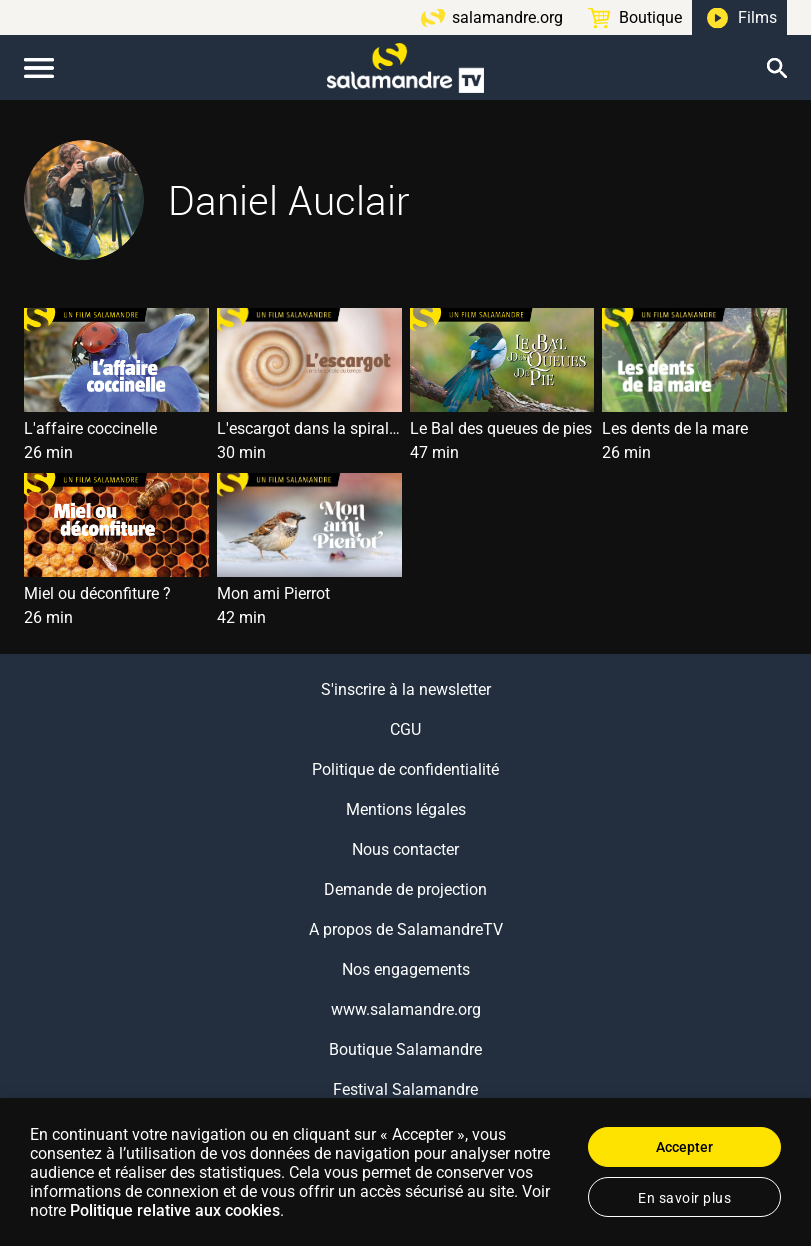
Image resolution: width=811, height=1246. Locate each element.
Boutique (650, 17)
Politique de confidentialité (405, 769)
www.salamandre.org (406, 1009)
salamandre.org (507, 17)
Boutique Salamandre (405, 1049)
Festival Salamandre (405, 1089)
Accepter (684, 1147)
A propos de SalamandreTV (406, 929)
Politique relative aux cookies (175, 1210)
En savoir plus (684, 1198)
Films (757, 17)
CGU (405, 729)
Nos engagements (406, 969)
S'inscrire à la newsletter (406, 689)
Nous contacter (405, 849)
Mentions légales (406, 809)
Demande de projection (405, 889)
